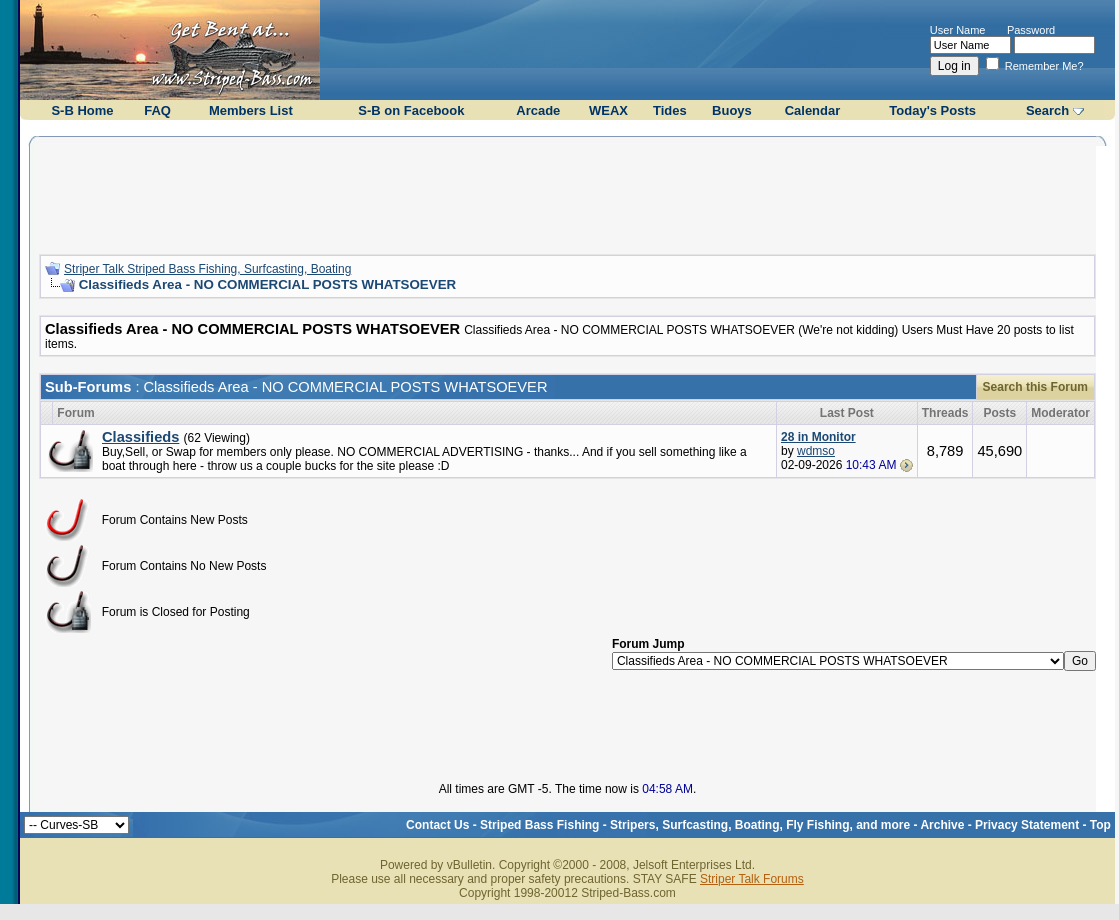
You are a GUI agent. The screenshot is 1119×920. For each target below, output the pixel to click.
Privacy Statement (1027, 825)
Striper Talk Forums (752, 879)
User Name (958, 30)
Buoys (732, 110)
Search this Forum (1035, 387)
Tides (670, 110)
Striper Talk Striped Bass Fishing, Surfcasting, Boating (207, 269)
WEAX (608, 110)
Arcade (538, 110)
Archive (942, 825)
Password (1031, 30)
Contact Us (437, 825)
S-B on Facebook (411, 110)
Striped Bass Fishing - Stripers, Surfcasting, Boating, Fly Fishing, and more (695, 825)
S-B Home (82, 110)
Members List (251, 110)
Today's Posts (932, 110)
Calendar (813, 110)
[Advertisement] (567, 193)
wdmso (816, 451)
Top (1100, 825)
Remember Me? (1035, 66)
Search (1047, 110)
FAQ (157, 110)
